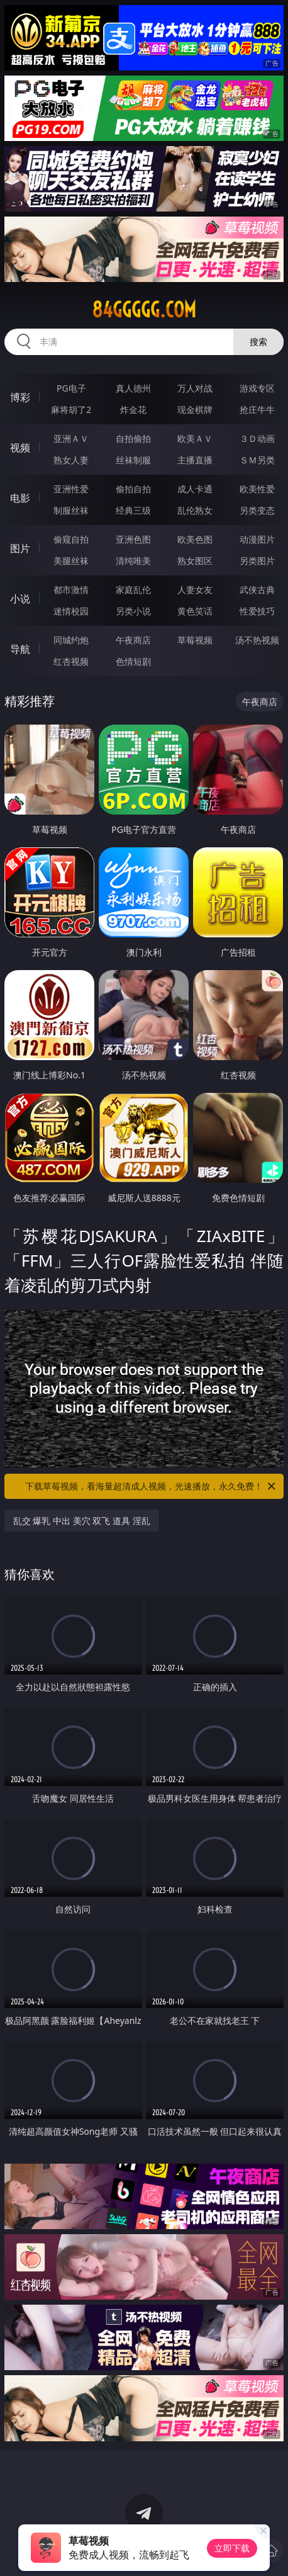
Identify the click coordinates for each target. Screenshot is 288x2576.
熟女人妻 (71, 460)
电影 (20, 498)
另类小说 (133, 611)
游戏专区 (257, 388)
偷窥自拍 (71, 539)
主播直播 (195, 460)
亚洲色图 (133, 539)
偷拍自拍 (133, 489)
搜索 (258, 341)
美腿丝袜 (71, 561)
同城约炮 (71, 640)
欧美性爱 (257, 489)
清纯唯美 (133, 561)
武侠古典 (257, 590)
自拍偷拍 (133, 438)
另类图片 (257, 561)
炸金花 (133, 409)
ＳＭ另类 (257, 460)
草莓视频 (195, 640)
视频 (20, 448)
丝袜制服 (133, 460)
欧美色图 (195, 539)
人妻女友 (195, 590)
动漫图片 (257, 539)
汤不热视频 (257, 640)
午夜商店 (133, 640)
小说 (20, 599)
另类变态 (257, 510)
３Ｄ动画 (257, 438)
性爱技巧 (257, 611)
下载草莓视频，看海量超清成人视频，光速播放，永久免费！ (151, 1486)
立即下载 (232, 2548)
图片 (20, 548)
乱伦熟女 (195, 510)
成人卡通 (195, 489)
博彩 (20, 397)
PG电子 (71, 388)
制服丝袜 (71, 510)
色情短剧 (133, 661)
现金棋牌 (195, 409)
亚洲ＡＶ (71, 438)
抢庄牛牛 (257, 409)
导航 (20, 649)
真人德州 (133, 388)
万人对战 (195, 388)
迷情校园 (71, 611)
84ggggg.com (144, 309)
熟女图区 (195, 561)
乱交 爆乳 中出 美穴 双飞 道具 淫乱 (81, 1521)
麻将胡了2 (71, 409)
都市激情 (71, 590)
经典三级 (133, 510)
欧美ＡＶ (195, 438)
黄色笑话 (195, 611)
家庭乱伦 (133, 590)
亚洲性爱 (71, 489)
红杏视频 (71, 661)
